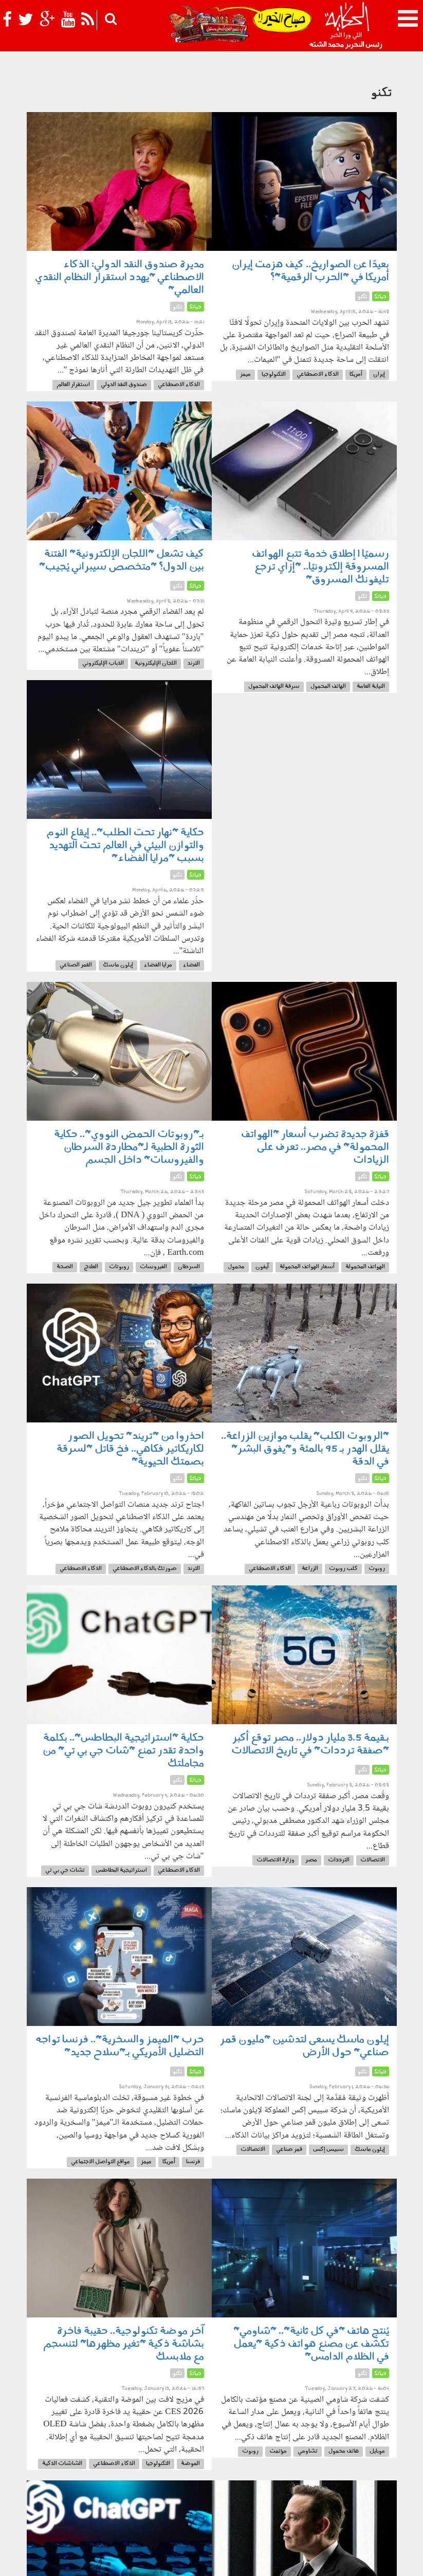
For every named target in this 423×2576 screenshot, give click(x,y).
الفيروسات (153, 1267)
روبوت (377, 1568)
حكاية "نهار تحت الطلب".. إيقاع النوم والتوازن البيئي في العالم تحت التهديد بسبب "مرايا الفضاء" (125, 845)
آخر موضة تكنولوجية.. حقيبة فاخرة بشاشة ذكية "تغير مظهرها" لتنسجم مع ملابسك (123, 2344)
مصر (311, 1860)
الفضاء (191, 965)
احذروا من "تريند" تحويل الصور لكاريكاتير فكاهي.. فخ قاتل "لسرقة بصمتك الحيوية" (130, 1449)
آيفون (262, 1267)
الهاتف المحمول (328, 686)
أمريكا (356, 374)
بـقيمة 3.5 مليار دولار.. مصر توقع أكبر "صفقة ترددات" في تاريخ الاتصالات (310, 1744)
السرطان (189, 1267)
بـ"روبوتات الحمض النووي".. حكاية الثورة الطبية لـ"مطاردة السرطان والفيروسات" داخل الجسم (129, 1147)
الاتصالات (372, 1860)
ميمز (245, 374)
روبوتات (119, 1267)
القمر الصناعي (76, 965)
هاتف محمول (343, 2451)
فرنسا (193, 2162)
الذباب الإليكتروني (103, 663)
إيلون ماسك (118, 965)
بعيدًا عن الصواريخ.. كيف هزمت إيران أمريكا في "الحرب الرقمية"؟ (310, 271)
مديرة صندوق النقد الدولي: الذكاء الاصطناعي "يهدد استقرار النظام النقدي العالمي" (119, 277)
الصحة (65, 1267)
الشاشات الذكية (62, 2463)
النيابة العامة (371, 686)
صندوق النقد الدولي (124, 384)
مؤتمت (278, 2451)
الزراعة (310, 1568)
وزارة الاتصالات (275, 1860)
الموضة (190, 2463)
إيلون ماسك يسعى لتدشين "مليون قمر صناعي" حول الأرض (304, 2046)
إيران (379, 374)
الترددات (339, 1860)
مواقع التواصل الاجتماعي (100, 2162)
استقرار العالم (73, 384)
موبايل (377, 2451)
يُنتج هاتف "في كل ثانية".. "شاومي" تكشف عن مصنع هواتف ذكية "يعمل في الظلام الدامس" (311, 2344)
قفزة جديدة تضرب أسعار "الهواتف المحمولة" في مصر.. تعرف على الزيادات (315, 1147)
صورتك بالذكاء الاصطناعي (145, 1568)
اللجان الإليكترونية (156, 663)
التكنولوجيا (274, 374)
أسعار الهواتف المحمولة (307, 1267)
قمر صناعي (289, 2149)
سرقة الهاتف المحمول (274, 686)
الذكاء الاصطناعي (318, 374)
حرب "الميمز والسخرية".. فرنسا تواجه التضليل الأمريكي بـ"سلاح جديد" (119, 2046)
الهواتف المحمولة (365, 1267)
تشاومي (308, 2451)
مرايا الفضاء (158, 965)
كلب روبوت (343, 1568)
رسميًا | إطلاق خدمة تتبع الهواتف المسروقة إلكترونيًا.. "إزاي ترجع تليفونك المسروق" (320, 567)
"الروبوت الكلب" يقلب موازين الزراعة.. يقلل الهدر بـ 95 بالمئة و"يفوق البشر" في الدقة (305, 1449)
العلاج (91, 1267)
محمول (236, 1267)
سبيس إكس (328, 2149)
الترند (194, 663)
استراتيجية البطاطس (121, 1870)
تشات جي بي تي (65, 1870)
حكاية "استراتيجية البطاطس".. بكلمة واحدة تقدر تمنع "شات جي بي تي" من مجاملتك (123, 1750)
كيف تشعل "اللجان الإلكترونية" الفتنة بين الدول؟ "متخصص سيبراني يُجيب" (121, 560)
